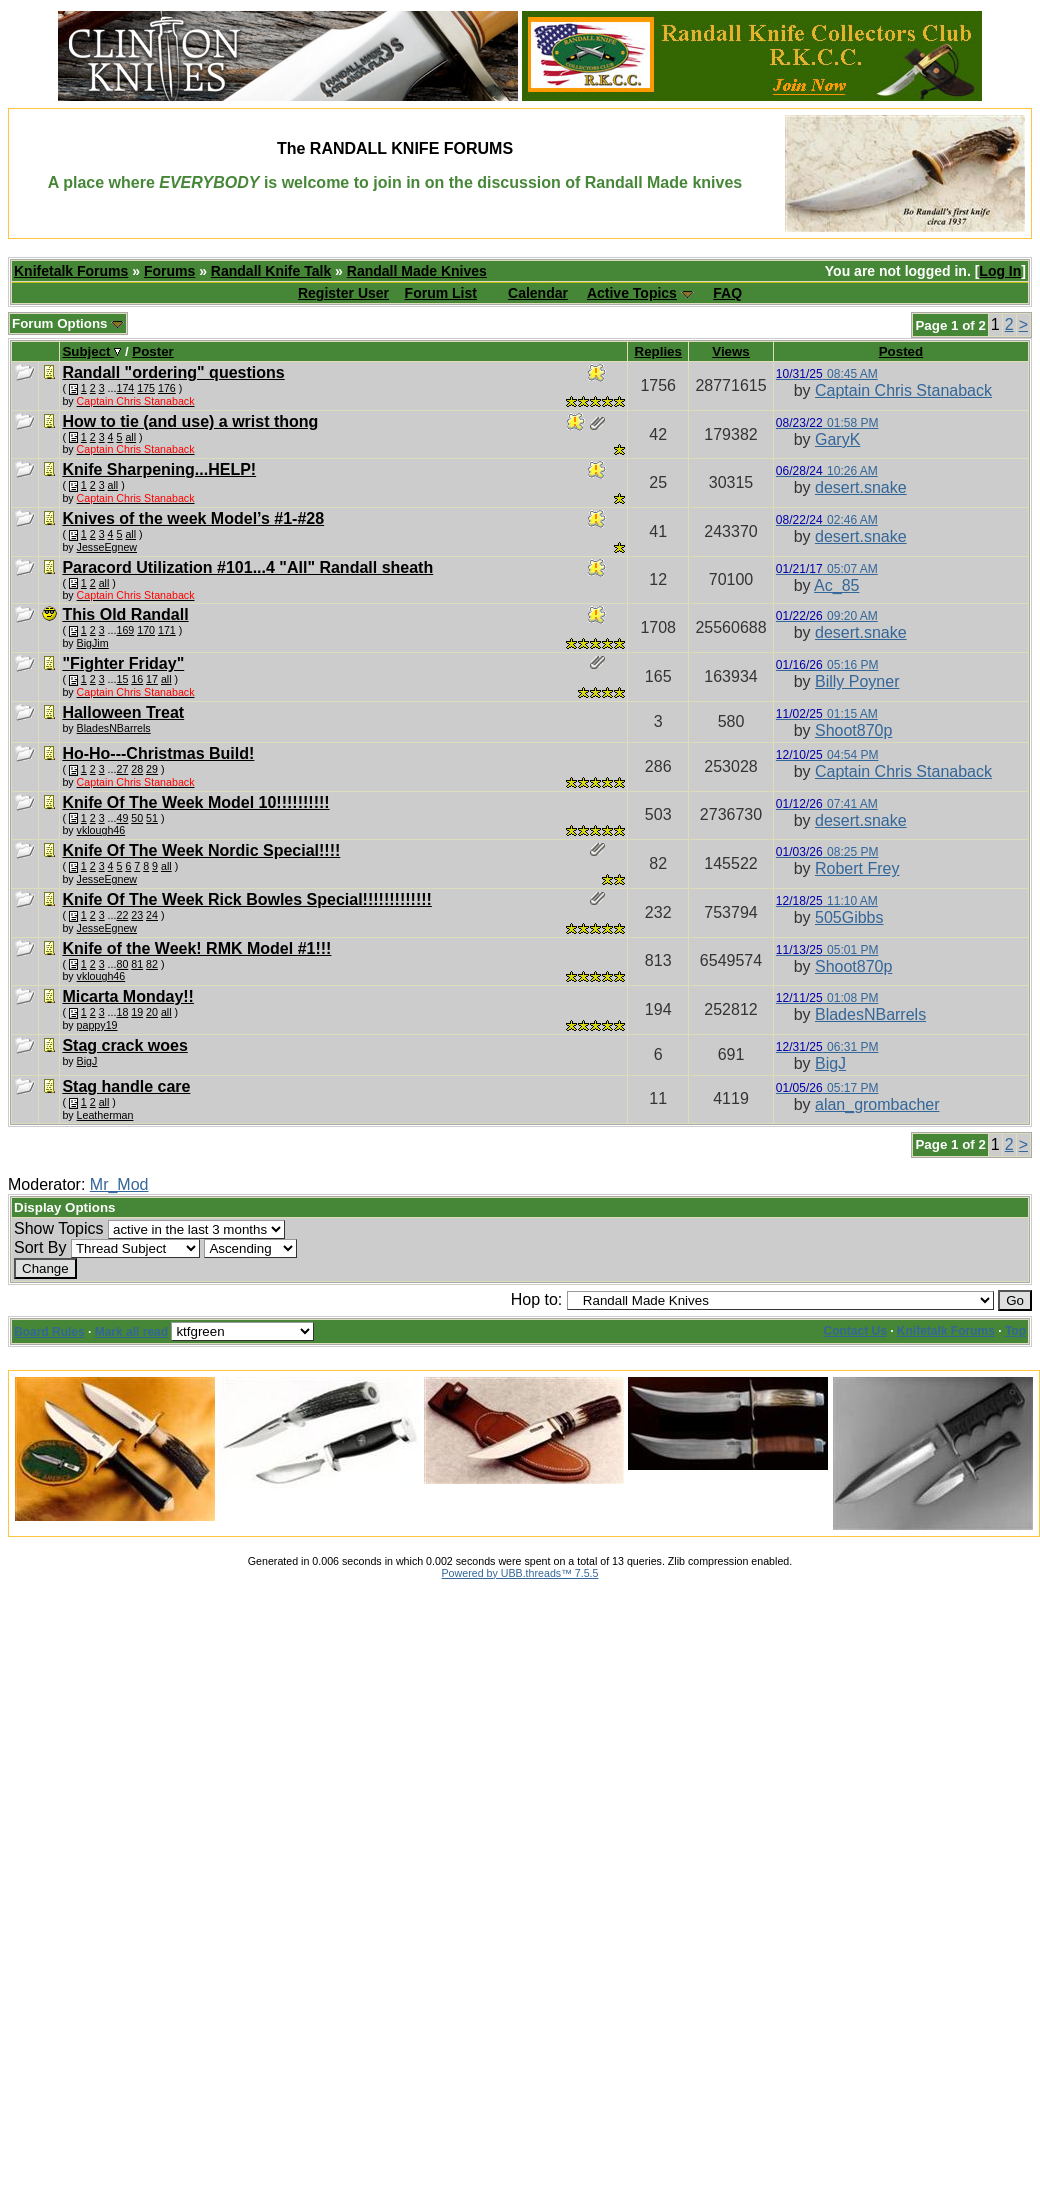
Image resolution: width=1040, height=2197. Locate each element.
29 (152, 769)
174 (125, 388)
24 (152, 915)
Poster (152, 351)
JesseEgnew (107, 547)
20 (152, 1012)
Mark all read (131, 1332)
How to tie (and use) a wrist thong (190, 421)
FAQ (727, 293)
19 (137, 1012)
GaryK (837, 439)
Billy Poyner (857, 681)
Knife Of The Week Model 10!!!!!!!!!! (195, 802)
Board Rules (49, 1332)
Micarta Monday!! (128, 996)
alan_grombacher (877, 1104)
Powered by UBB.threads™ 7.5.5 (520, 1573)
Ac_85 (836, 585)
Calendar (538, 293)
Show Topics (59, 1228)
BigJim (93, 643)
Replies (658, 351)
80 (122, 964)
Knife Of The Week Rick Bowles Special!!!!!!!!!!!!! (247, 899)
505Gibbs (849, 917)
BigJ (87, 1061)
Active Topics (632, 293)
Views (731, 351)
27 (122, 769)
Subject (91, 351)
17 (152, 679)
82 (152, 964)
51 (152, 818)
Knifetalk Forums (71, 271)
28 (137, 769)
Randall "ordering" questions (173, 372)
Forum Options (68, 323)
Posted (901, 351)
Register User (343, 293)
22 (122, 915)
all (130, 437)
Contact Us (855, 1331)
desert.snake (861, 487)
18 (122, 1012)
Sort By (40, 1247)
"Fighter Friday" (123, 663)
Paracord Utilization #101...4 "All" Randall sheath (247, 567)
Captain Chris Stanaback (903, 390)
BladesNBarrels (114, 728)
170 (146, 630)
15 (122, 679)
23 (137, 915)
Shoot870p (853, 730)
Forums (169, 271)
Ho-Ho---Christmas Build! (158, 753)
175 (146, 388)
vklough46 (101, 830)
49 (122, 818)
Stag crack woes (124, 1045)
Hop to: (537, 1299)
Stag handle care (126, 1086)
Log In (1000, 271)
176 (167, 388)
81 (137, 964)
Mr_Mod (119, 1184)
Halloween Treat (123, 712)
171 (167, 630)
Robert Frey (857, 868)
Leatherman (105, 1115)
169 (125, 630)
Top (1015, 1331)
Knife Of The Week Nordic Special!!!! (201, 850)
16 (137, 679)
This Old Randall (125, 614)
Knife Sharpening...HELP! (159, 469)
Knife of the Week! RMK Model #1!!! (196, 948)
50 (137, 818)
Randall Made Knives (417, 271)
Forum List (441, 293)
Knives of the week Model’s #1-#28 (193, 518)
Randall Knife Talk (271, 271)
